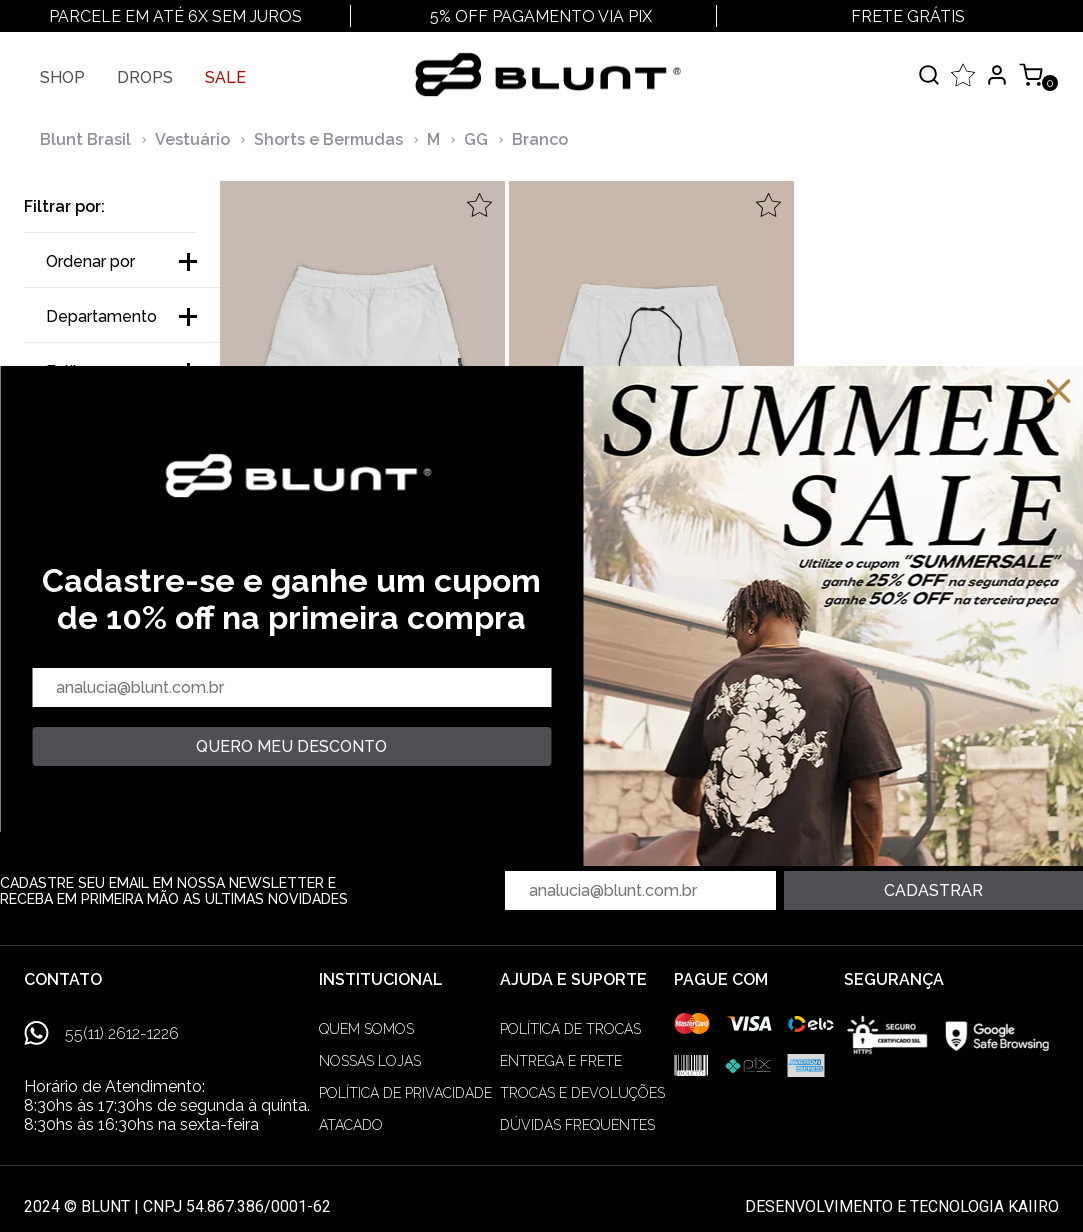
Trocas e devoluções (582, 1093)
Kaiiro (1033, 1206)
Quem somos (366, 1029)
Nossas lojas (370, 1061)
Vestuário (192, 139)
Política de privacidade (405, 1093)
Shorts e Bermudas (328, 139)
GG (476, 139)
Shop (62, 77)
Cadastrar (933, 890)
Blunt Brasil (85, 139)
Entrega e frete (561, 1061)
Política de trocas (570, 1029)
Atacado (351, 1125)
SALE (225, 77)
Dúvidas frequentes (577, 1125)
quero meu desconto (291, 746)
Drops (145, 77)
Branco (540, 139)
